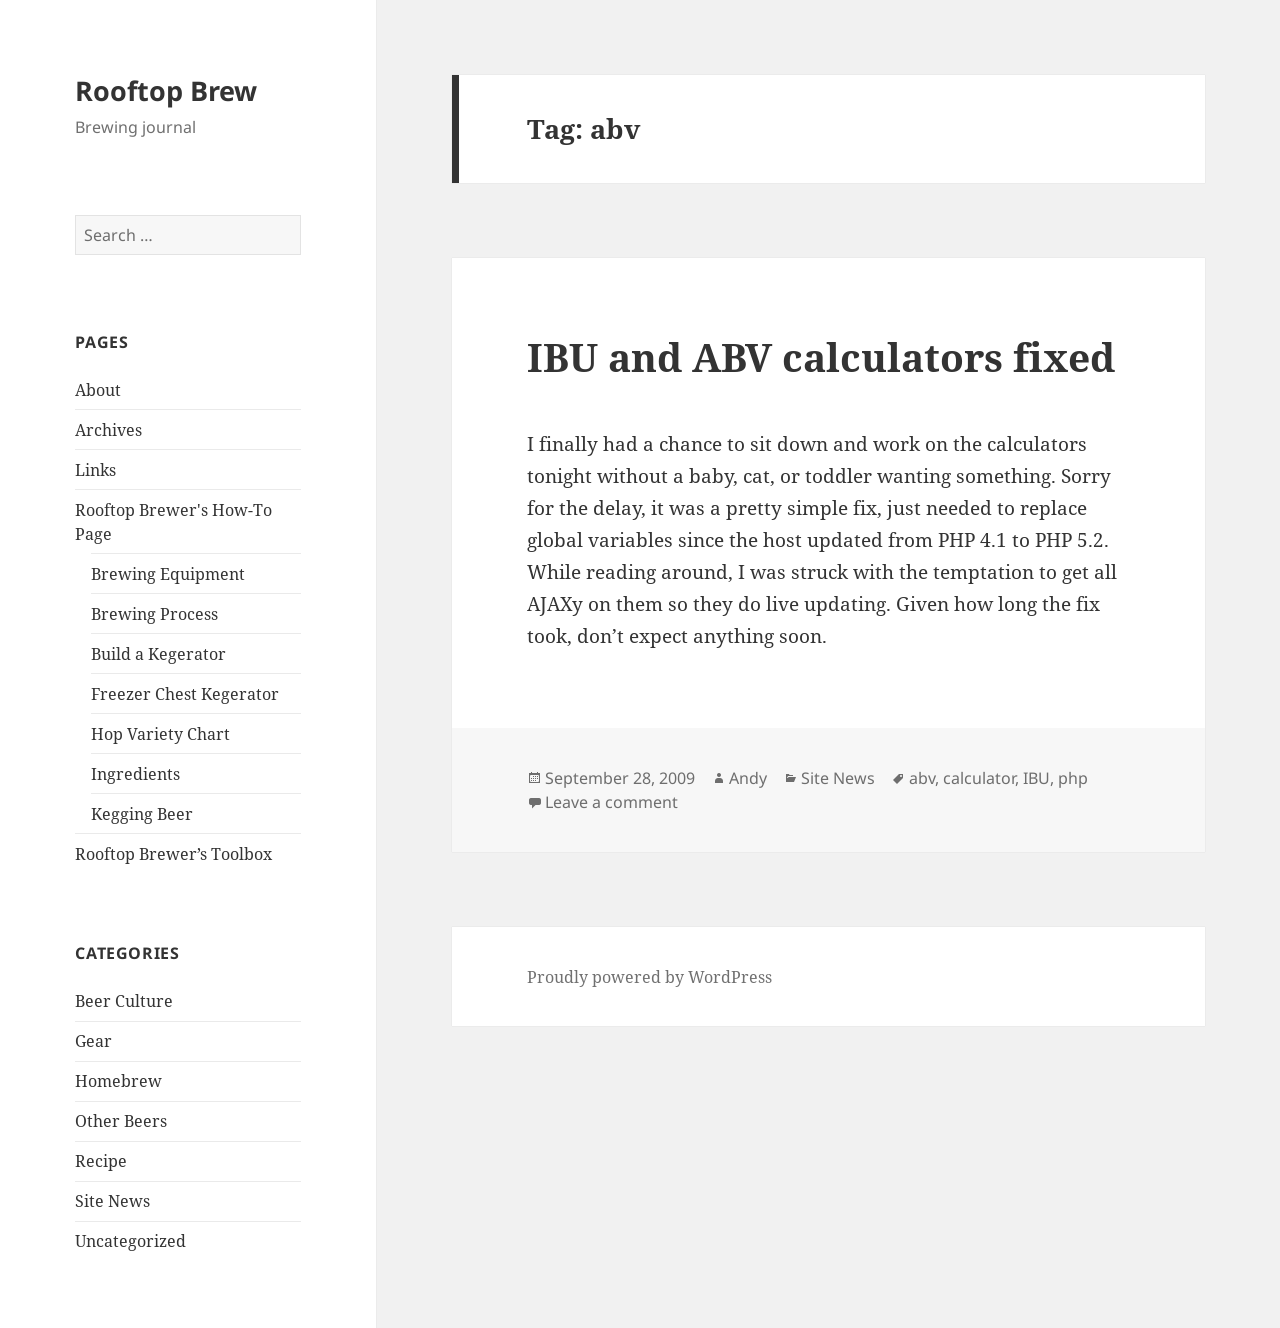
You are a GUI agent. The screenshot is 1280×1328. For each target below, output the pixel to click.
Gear (93, 1041)
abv (922, 778)
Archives (108, 430)
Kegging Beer (142, 814)
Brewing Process (154, 614)
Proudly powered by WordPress (649, 977)
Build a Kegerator (158, 654)
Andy (748, 778)
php (1073, 778)
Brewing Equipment (168, 574)
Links (95, 470)
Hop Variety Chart (160, 734)
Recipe (101, 1161)
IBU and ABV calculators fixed (821, 356)
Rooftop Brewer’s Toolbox (173, 854)
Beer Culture (124, 1001)
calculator (979, 778)
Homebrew (118, 1081)
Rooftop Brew (166, 90)
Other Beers (121, 1121)
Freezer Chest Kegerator (185, 694)
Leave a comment (611, 802)
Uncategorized (130, 1241)
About (98, 390)
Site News (112, 1201)
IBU (1036, 778)
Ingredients (135, 774)
